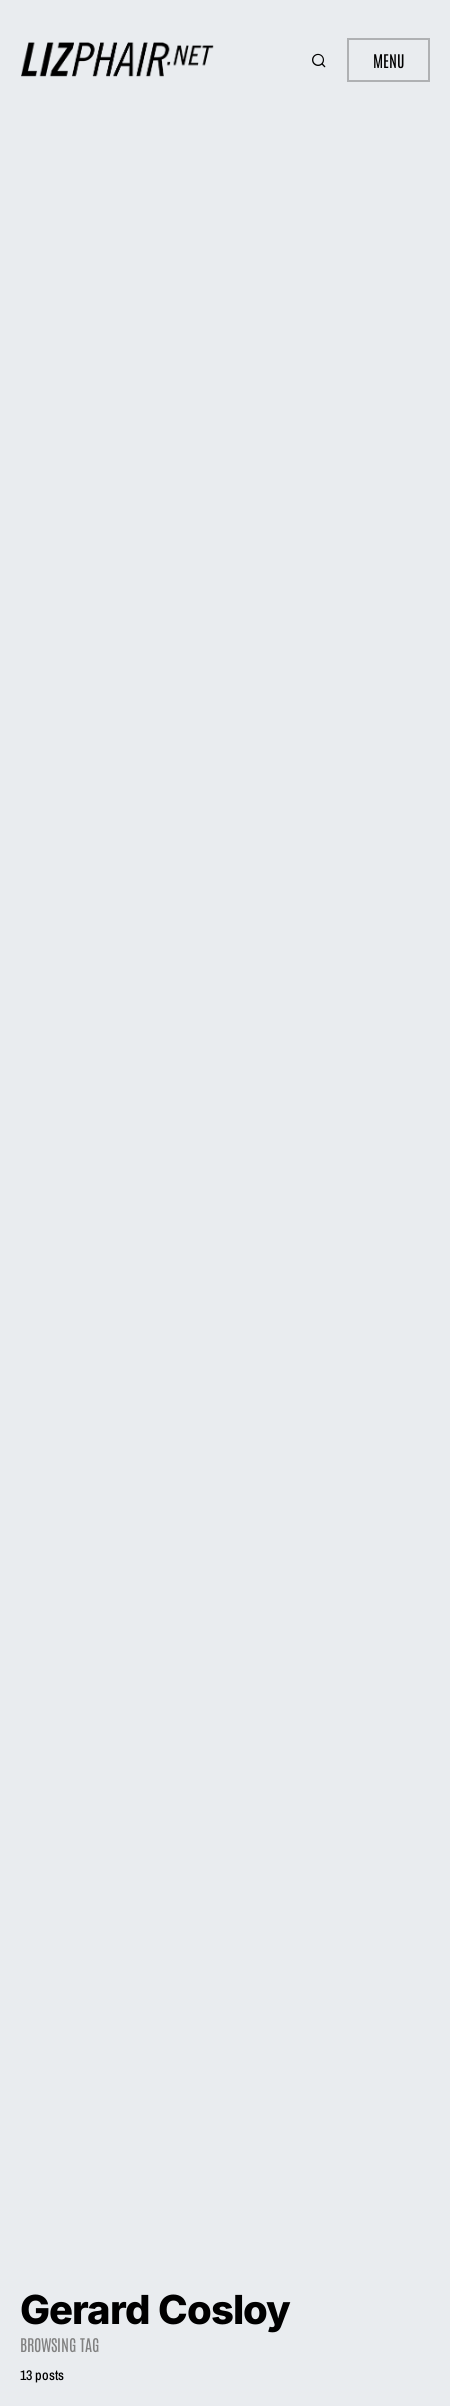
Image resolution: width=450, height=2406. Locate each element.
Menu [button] (388, 60)
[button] (321, 60)
